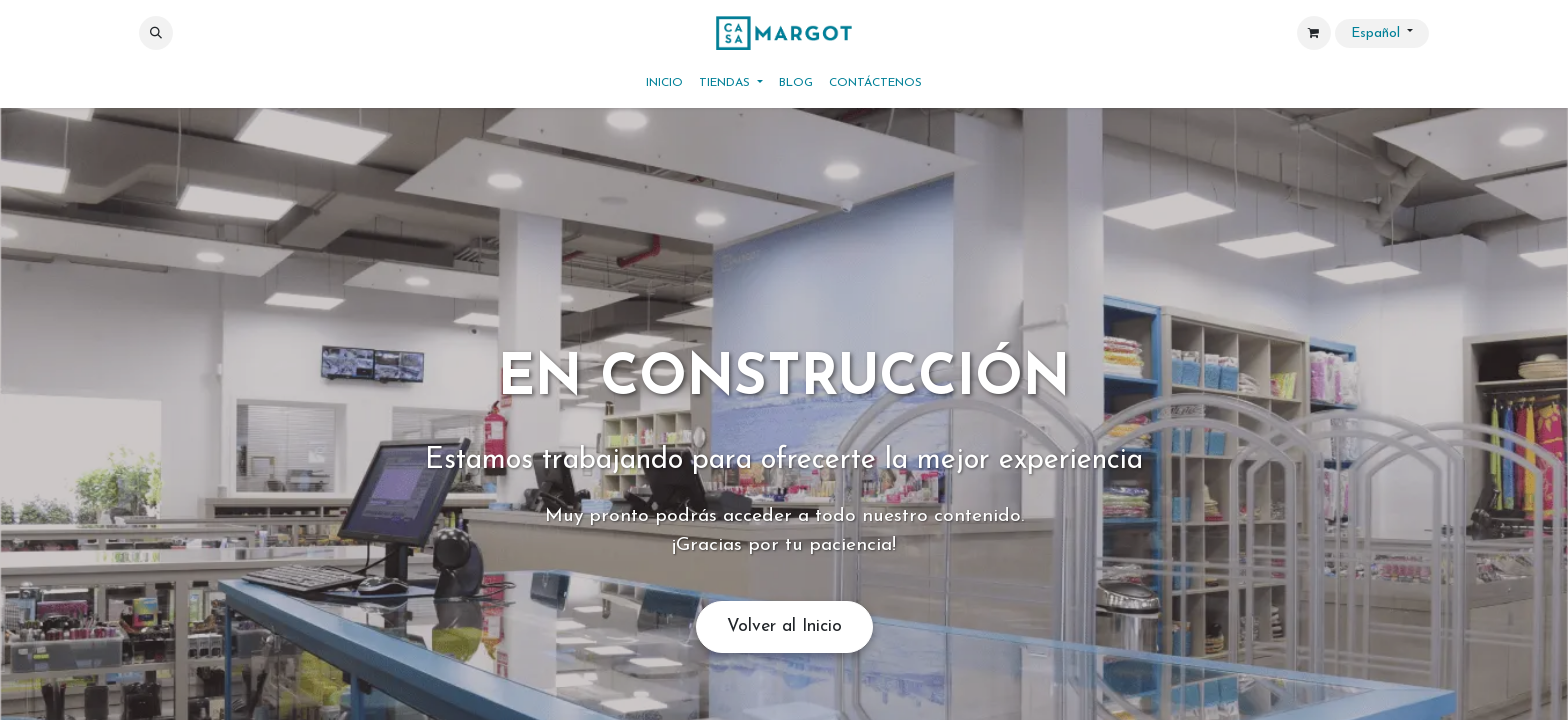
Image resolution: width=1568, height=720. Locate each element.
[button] (156, 33)
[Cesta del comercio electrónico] (1314, 33)
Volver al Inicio (784, 626)
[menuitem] (664, 83)
